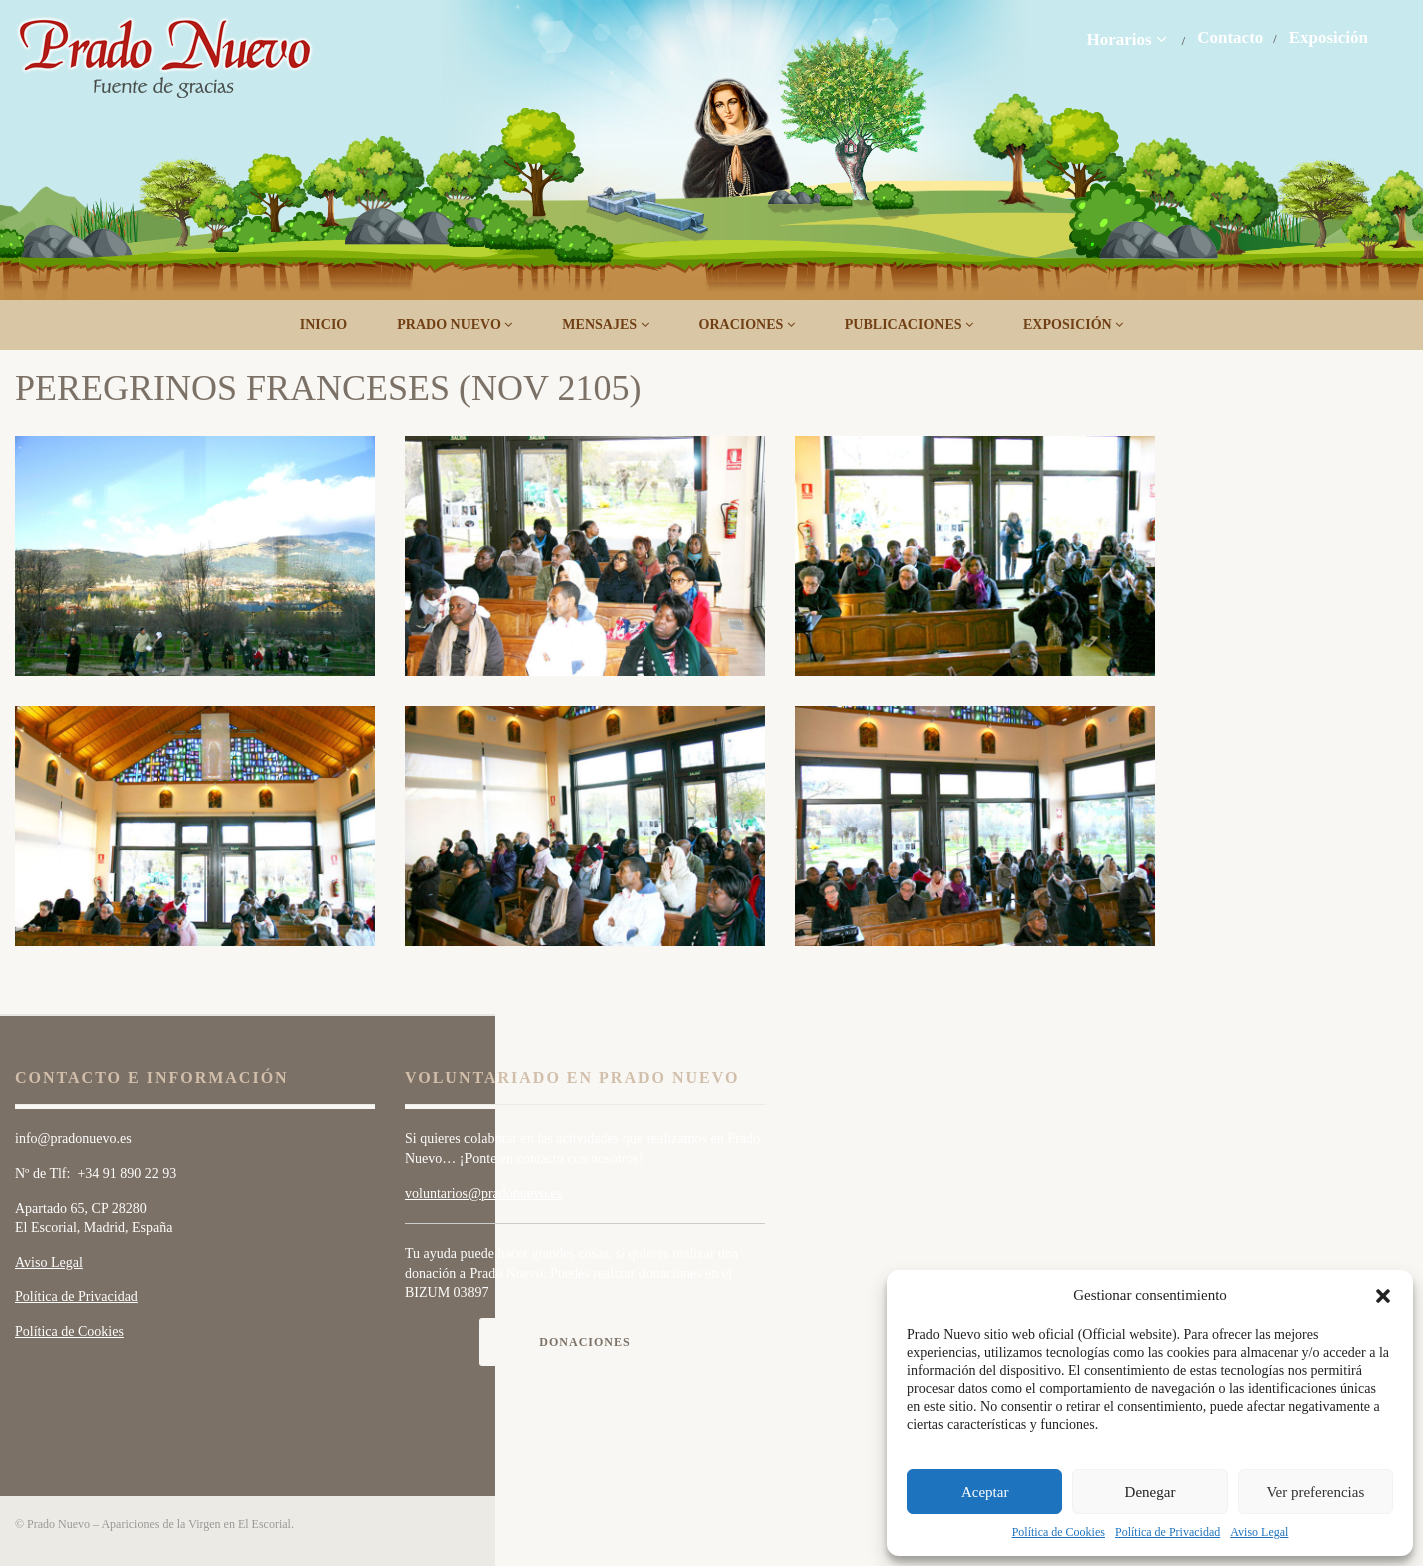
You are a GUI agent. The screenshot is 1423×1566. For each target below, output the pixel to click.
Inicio (323, 324)
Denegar (1150, 1492)
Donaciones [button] (584, 1342)
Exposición (1328, 38)
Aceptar (984, 1492)
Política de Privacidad (1167, 1532)
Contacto (1230, 38)
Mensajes (605, 324)
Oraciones (747, 324)
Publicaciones (909, 324)
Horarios (1126, 39)
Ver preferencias (1315, 1492)
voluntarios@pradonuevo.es (483, 1193)
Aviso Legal (1259, 1532)
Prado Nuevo (454, 324)
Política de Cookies (1058, 1532)
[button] (1383, 1296)
